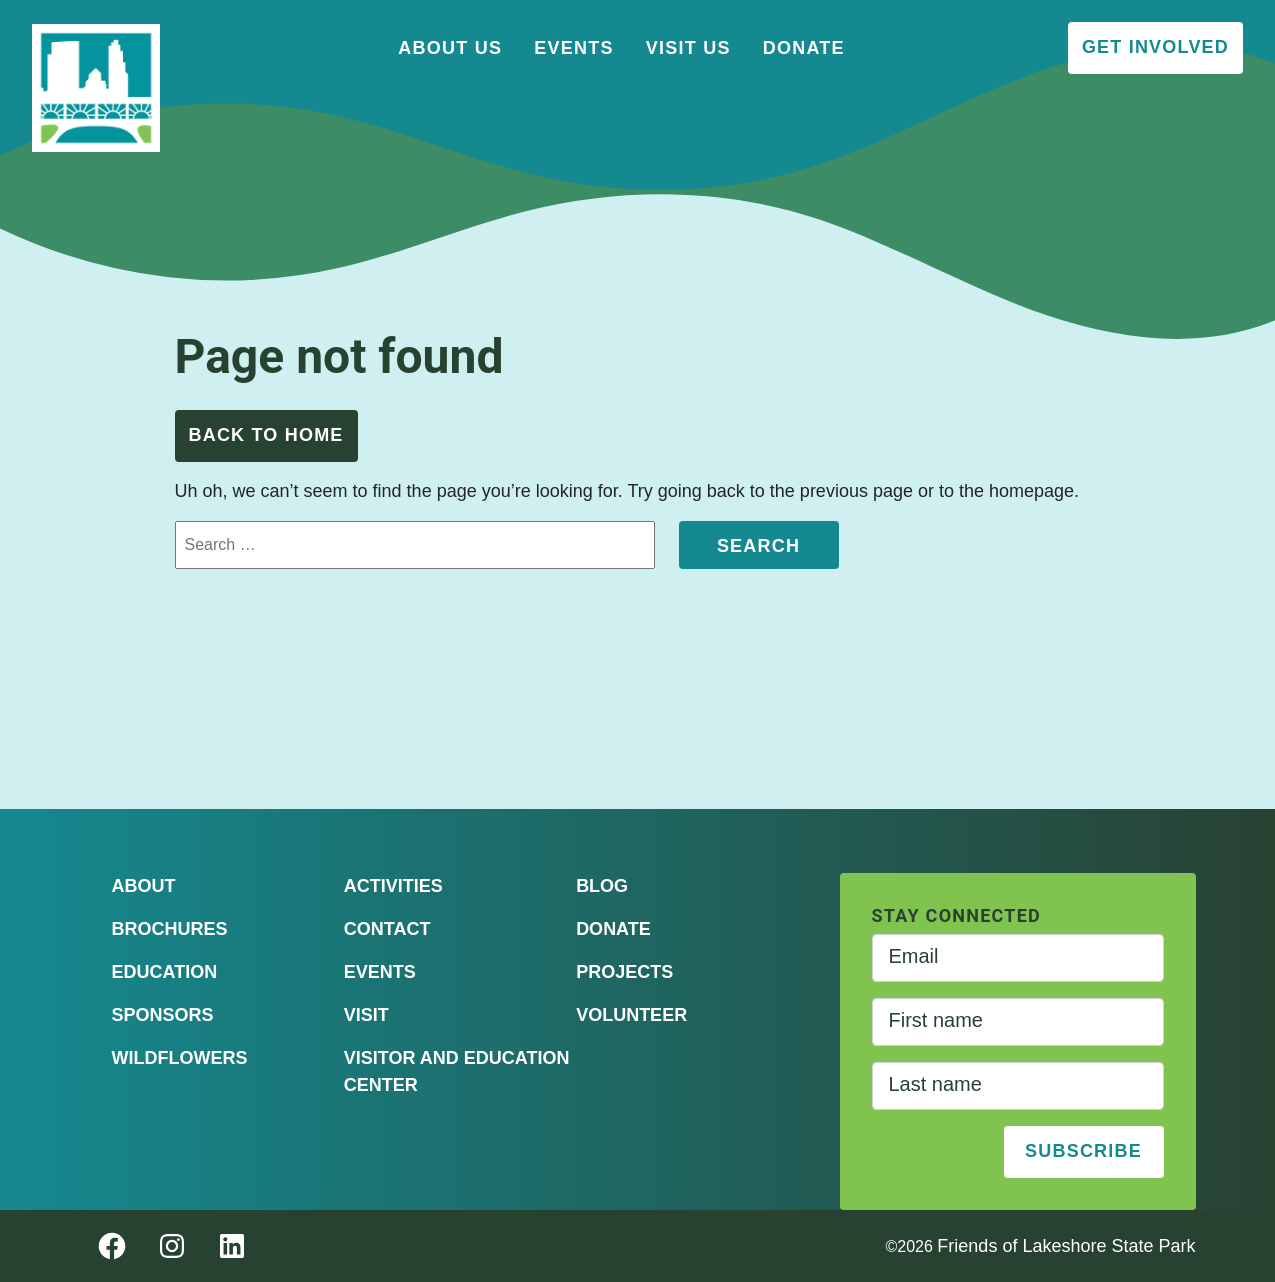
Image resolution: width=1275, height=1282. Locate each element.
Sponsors (163, 1015)
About (144, 886)
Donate (804, 48)
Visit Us (688, 48)
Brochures (170, 929)
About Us (450, 48)
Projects (624, 972)
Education (165, 972)
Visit (366, 1015)
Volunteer (631, 1015)
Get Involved (1155, 47)
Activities (393, 886)
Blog (602, 886)
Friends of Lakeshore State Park (1066, 1246)
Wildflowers (180, 1058)
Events (574, 48)
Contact (387, 929)
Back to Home (266, 435)
